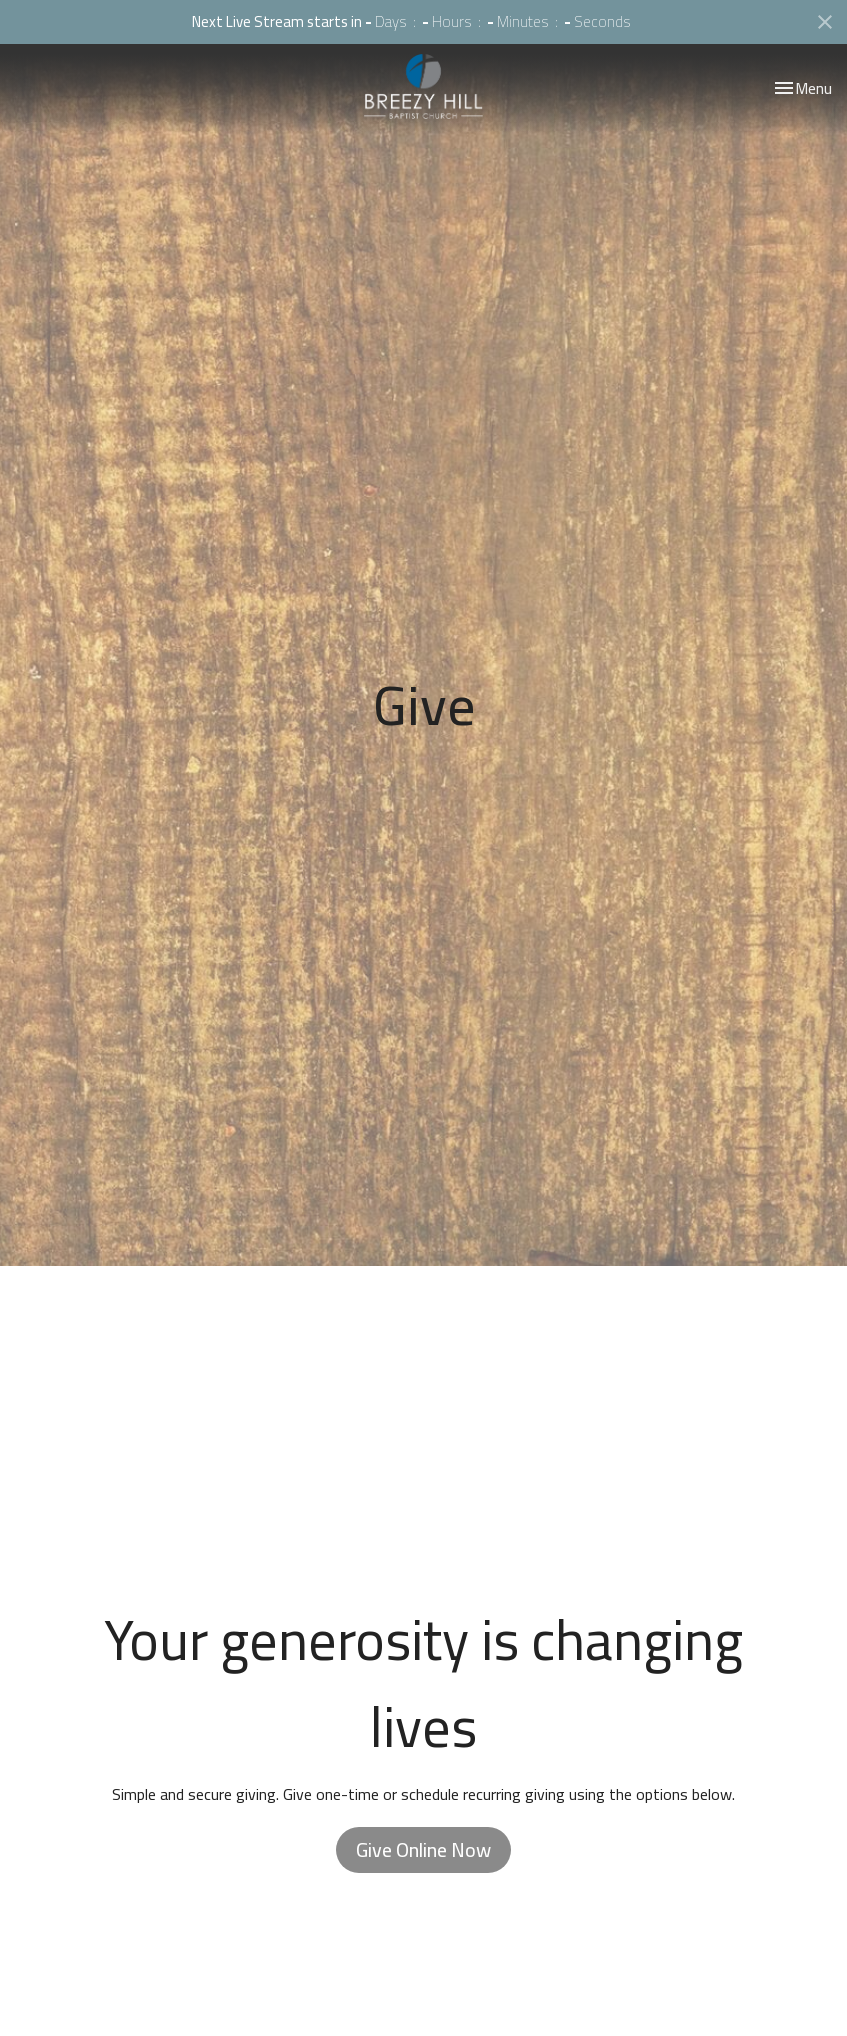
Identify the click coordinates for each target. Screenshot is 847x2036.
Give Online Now (423, 1849)
